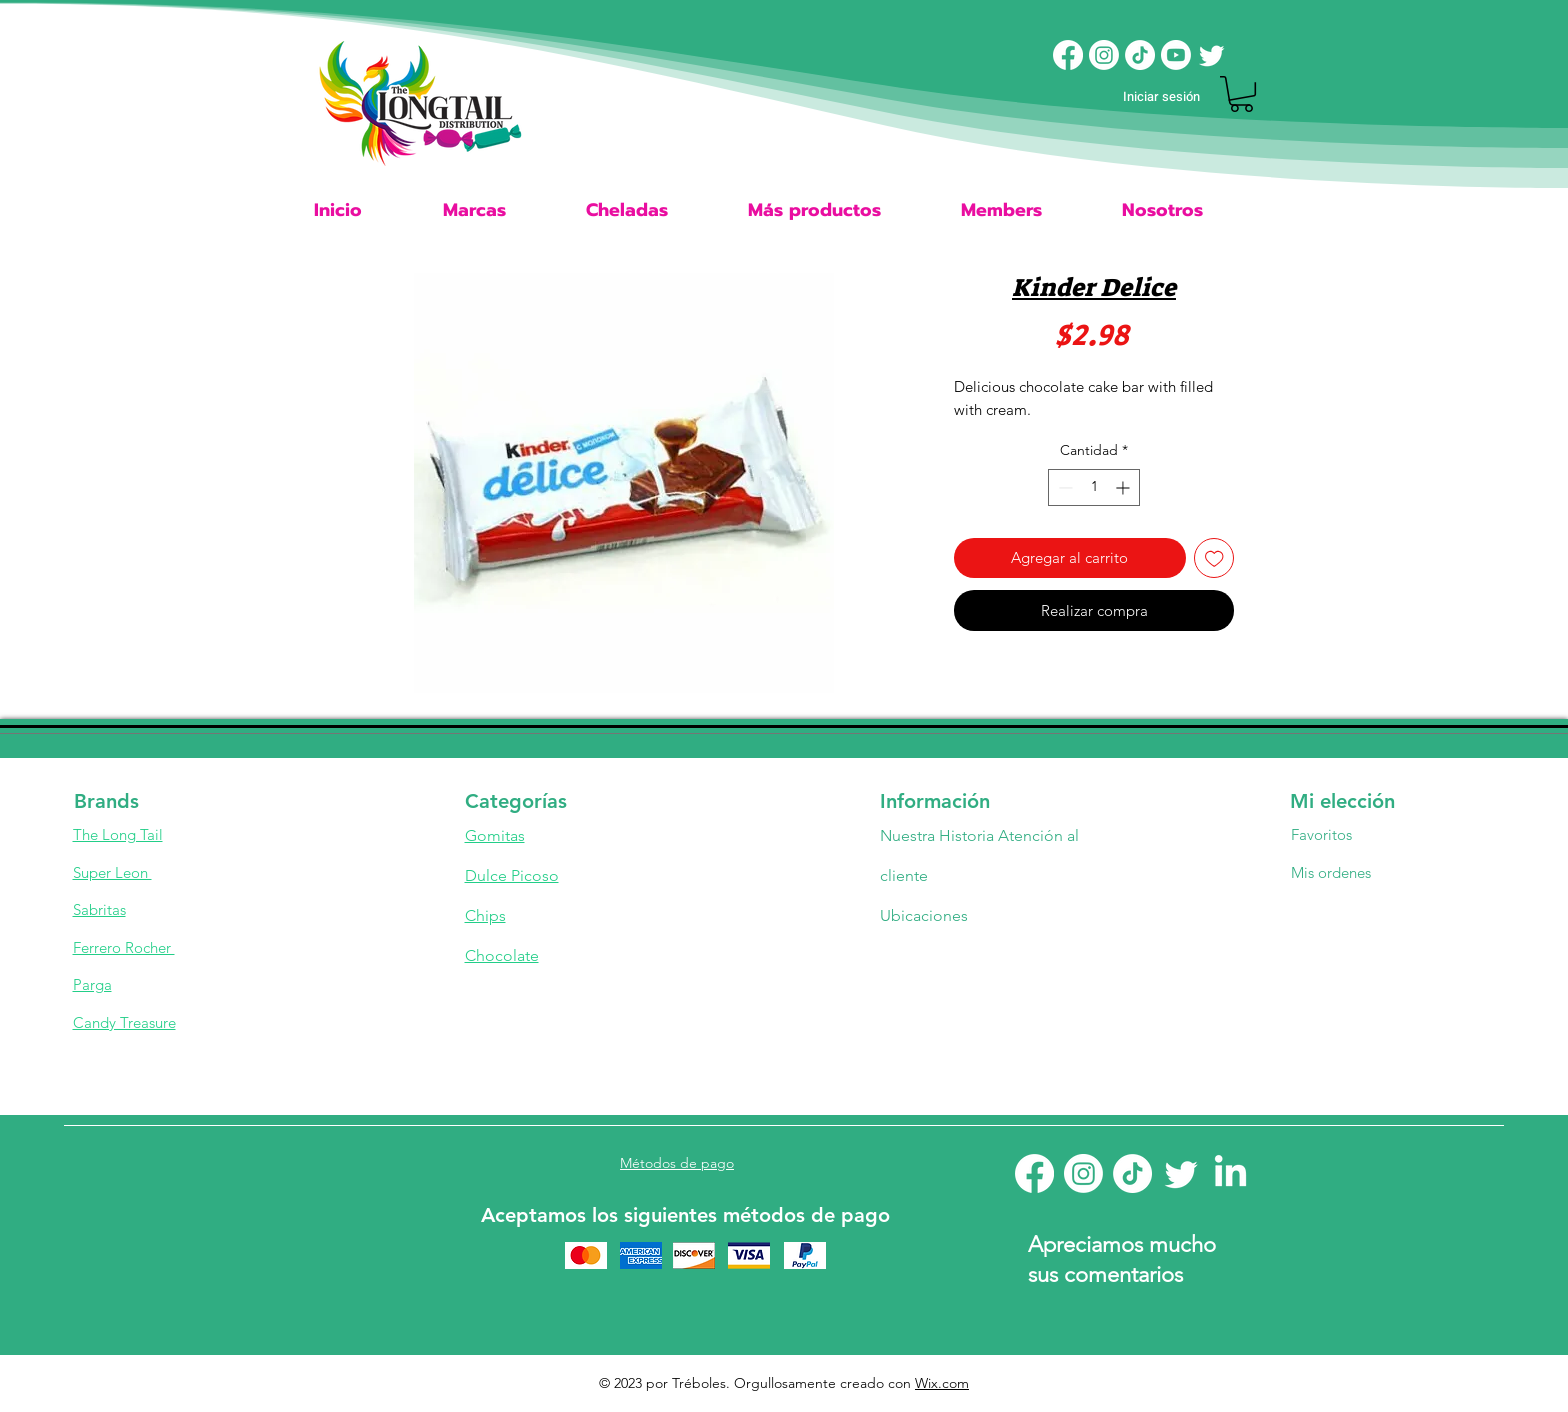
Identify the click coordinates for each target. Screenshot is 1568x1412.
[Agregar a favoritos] (1214, 558)
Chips (485, 915)
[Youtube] (1176, 55)
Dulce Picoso (512, 875)
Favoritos (1321, 834)
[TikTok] (1140, 55)
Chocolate (502, 955)
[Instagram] (1104, 55)
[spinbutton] (1094, 487)
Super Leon (112, 872)
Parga (92, 984)
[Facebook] (1068, 55)
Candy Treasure (124, 1022)
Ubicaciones (926, 915)
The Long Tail (118, 834)
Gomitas (495, 835)
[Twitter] (1212, 55)
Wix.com (942, 1383)
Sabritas (99, 909)
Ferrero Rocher (124, 947)
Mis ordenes (1331, 872)
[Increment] (1124, 487)
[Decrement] (1063, 487)
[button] (1241, 94)
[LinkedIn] (1230, 1173)
